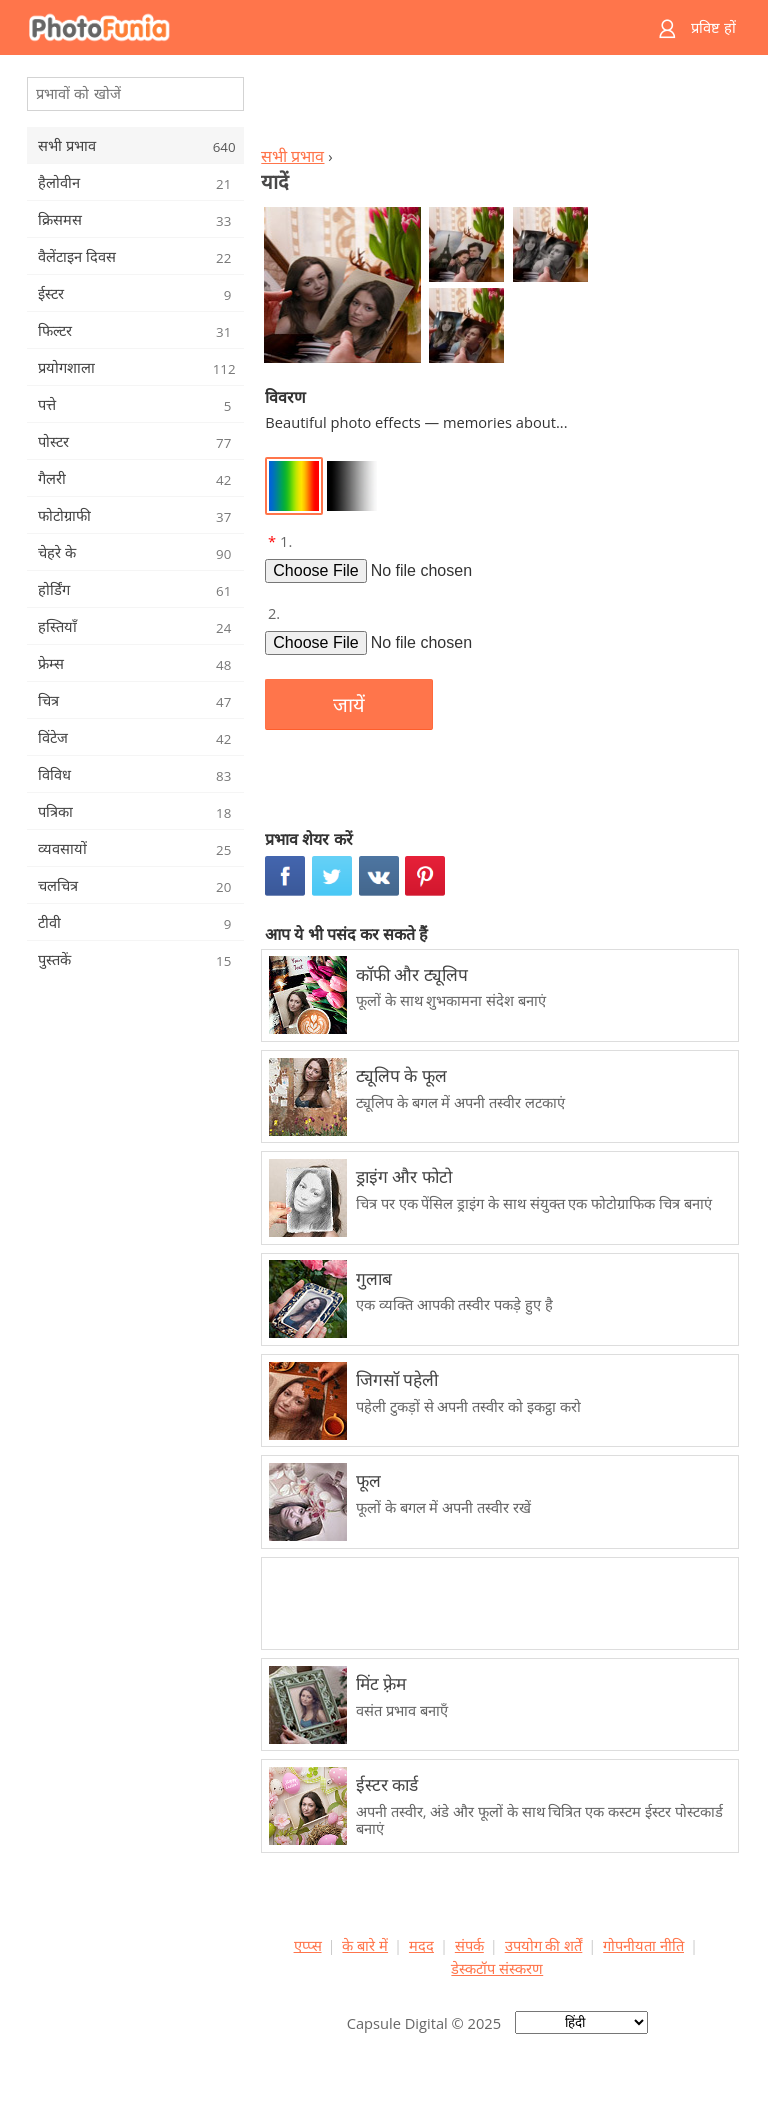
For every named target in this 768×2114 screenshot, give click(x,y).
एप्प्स (308, 1945)
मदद (421, 1945)
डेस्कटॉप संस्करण (497, 1968)
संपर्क (469, 1945)
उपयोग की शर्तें (544, 1945)
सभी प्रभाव (292, 156)
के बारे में (365, 1945)
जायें (349, 705)
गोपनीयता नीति (643, 1945)
